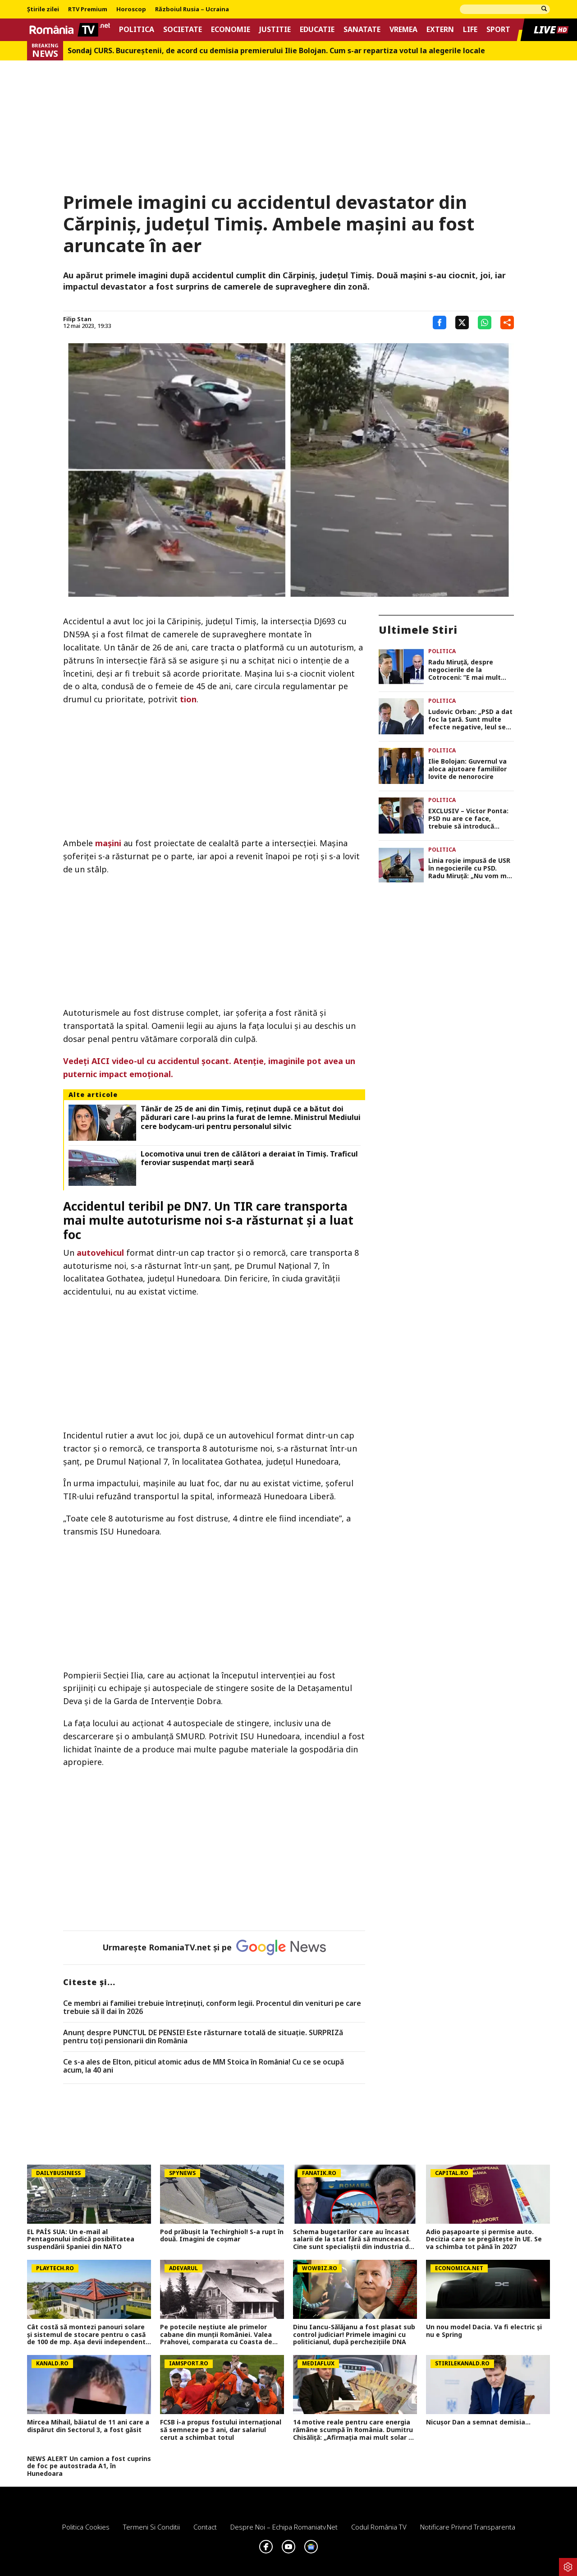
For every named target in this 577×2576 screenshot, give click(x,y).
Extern (440, 29)
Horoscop (131, 9)
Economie (230, 29)
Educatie (317, 29)
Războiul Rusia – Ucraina (192, 9)
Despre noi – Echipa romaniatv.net (284, 2527)
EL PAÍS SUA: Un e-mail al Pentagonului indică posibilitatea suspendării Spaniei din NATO (80, 2239)
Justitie (275, 29)
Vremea (403, 29)
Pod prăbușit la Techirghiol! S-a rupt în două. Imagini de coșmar (222, 2236)
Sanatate (361, 29)
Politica (136, 29)
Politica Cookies (86, 2527)
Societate (182, 29)
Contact (205, 2527)
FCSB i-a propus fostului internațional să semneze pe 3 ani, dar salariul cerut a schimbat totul (220, 2430)
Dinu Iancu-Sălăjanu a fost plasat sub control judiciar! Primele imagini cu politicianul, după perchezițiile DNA (354, 2334)
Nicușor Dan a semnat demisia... (478, 2422)
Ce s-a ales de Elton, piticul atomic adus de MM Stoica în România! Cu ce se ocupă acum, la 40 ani (203, 2066)
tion (188, 699)
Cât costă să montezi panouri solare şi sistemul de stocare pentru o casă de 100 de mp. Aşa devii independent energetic (86, 2334)
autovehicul (100, 1252)
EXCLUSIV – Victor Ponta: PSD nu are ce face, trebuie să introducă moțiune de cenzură (468, 818)
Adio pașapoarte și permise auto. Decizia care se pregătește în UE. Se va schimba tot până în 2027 (484, 2239)
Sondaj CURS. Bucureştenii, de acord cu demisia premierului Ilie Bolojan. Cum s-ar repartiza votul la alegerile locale (276, 50)
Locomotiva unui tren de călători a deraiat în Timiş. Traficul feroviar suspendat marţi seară (249, 1158)
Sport (498, 29)
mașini (108, 843)
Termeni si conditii (151, 2527)
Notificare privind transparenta (467, 2527)
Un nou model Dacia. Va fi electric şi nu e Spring (484, 2331)
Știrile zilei (43, 9)
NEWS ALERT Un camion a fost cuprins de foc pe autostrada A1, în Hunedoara (89, 2466)
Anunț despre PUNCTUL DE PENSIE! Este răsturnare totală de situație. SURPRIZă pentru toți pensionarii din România (203, 2037)
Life (470, 29)
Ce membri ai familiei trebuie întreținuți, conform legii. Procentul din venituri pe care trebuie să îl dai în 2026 (212, 2007)
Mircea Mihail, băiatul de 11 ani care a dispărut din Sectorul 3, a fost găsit (88, 2426)
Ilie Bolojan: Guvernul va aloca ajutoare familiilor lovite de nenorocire (467, 769)
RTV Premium (87, 9)
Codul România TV (379, 2527)
